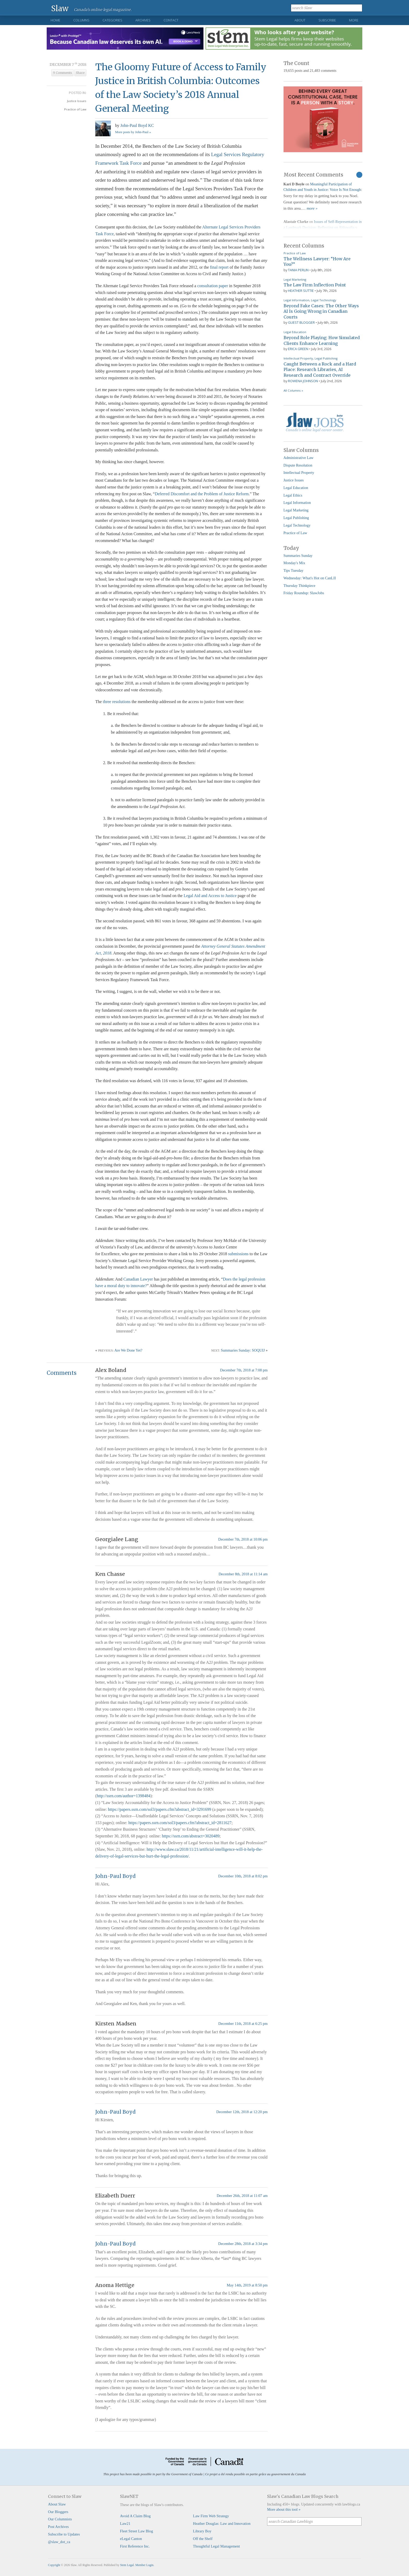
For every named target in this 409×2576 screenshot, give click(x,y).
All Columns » (293, 390)
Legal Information (296, 300)
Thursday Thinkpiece (299, 585)
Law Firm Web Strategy (211, 2516)
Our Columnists (60, 2519)
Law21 (125, 2523)
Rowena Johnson (303, 381)
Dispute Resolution (298, 465)
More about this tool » (283, 2509)
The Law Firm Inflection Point (315, 284)
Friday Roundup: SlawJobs (304, 593)
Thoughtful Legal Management (216, 2546)
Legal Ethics (293, 495)
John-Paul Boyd (115, 1876)
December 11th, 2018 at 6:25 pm (243, 2023)
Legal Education (295, 332)
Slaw (60, 8)
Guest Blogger (301, 322)
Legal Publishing (326, 358)
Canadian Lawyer (138, 1279)
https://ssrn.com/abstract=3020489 (190, 1836)
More (353, 20)
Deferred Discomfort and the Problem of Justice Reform (202, 494)
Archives (143, 20)
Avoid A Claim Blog (135, 2516)
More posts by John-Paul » (133, 132)
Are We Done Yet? (128, 1350)
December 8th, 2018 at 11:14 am (243, 1574)
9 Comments (62, 73)
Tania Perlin (298, 270)
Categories (112, 20)
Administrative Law (299, 458)
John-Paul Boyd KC (137, 125)
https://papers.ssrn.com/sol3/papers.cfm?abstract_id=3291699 (159, 1809)
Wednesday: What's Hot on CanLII (310, 578)
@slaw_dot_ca (59, 2542)
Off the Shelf (203, 2539)
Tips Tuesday (294, 570)
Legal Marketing (295, 279)
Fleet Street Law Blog (136, 2531)
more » (311, 208)
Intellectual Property (298, 358)
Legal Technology (323, 300)
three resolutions (116, 701)
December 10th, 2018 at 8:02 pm (243, 1876)
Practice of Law (75, 109)
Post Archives (58, 2527)
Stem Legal (127, 2565)
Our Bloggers (58, 2512)
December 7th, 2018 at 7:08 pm (244, 1370)
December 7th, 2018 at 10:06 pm (243, 1539)
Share (80, 73)
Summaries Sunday (298, 555)
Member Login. (144, 2565)
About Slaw (57, 2504)
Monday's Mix (294, 563)
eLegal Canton (131, 2539)
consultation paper (212, 286)
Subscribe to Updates (64, 2534)
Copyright (54, 2565)
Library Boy (202, 2531)
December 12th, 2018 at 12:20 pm (242, 2112)
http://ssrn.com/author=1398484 (124, 1796)
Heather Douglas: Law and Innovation (222, 2523)
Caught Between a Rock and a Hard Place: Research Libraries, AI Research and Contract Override (320, 369)
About (299, 20)
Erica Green (298, 348)
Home (55, 20)
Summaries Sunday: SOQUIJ (243, 1350)
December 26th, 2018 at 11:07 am (242, 2196)
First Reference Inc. (135, 2546)
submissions (238, 1254)
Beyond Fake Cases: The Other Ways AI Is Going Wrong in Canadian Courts (321, 311)
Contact (171, 20)
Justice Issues (76, 101)
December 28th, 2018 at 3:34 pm (243, 2244)
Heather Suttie (301, 290)
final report (219, 267)
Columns (81, 20)
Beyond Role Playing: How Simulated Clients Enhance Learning (322, 340)
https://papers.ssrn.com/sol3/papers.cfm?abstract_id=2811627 (179, 1822)
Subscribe (327, 20)
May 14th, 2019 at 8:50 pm (247, 2285)
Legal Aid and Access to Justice (210, 895)
